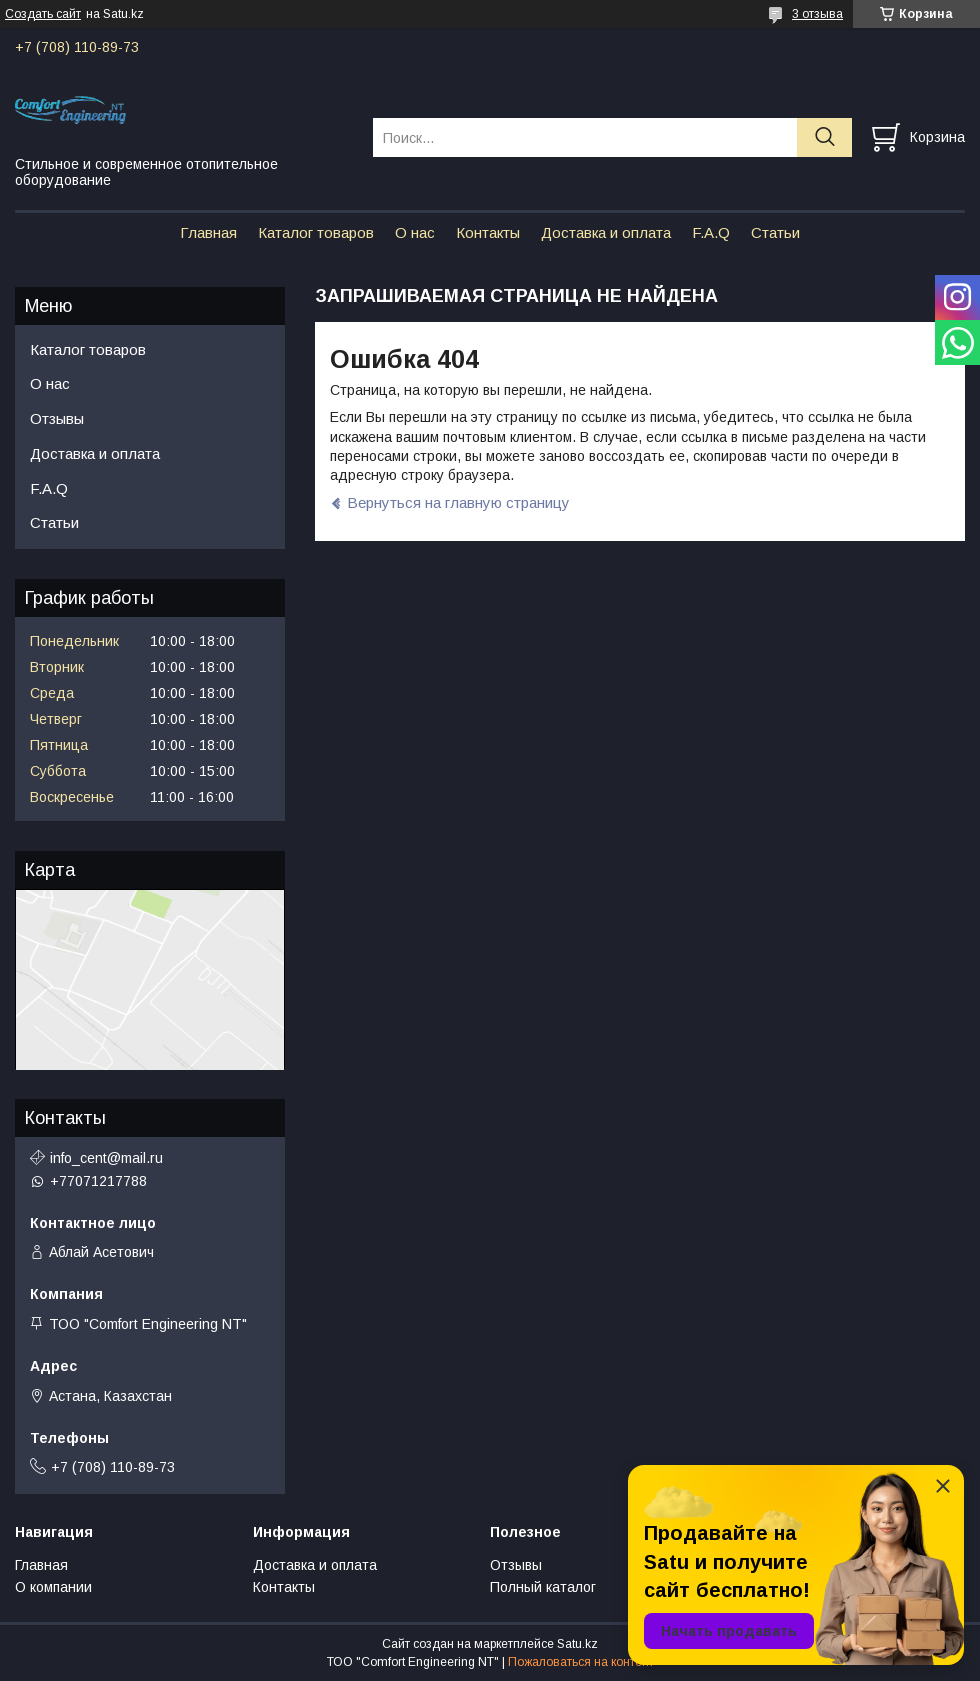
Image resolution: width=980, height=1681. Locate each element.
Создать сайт (43, 14)
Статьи (775, 232)
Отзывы (57, 418)
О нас (415, 232)
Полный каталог (543, 1587)
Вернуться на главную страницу (458, 502)
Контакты (488, 232)
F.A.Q (711, 232)
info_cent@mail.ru (106, 1158)
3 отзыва (817, 14)
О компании (53, 1587)
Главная (208, 232)
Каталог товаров (316, 232)
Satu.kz (577, 1644)
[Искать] (824, 137)
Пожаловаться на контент (581, 1662)
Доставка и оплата (606, 232)
